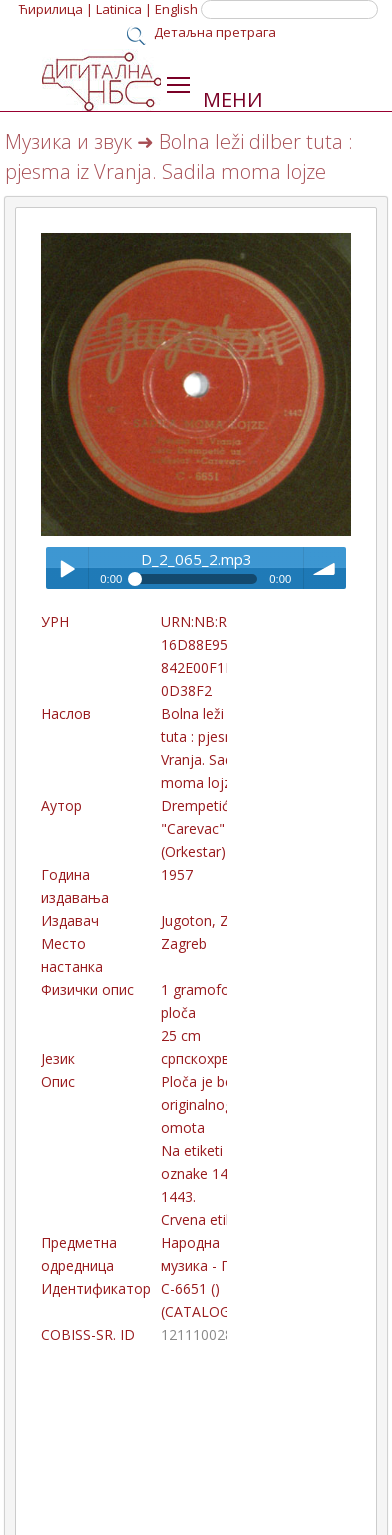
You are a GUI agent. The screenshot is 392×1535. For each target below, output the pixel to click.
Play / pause (67, 568)
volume (325, 568)
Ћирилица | (56, 9)
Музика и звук (68, 141)
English (176, 9)
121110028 (197, 1334)
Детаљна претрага (215, 32)
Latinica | (124, 9)
